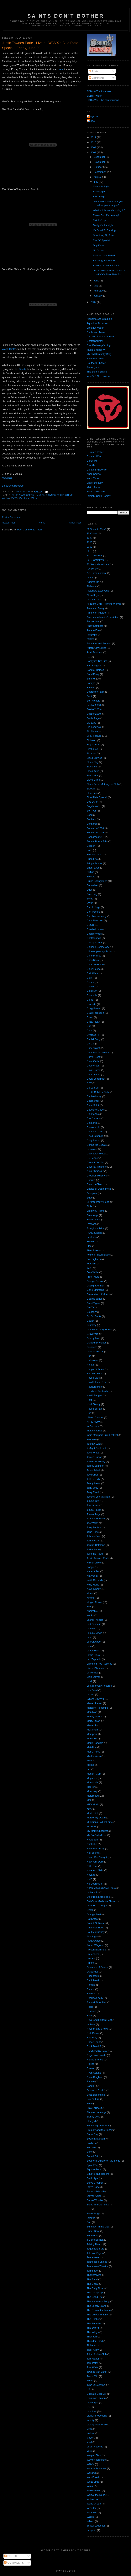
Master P (92, 1725)
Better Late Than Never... (107, 265)
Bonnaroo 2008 (95, 828)
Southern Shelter (96, 362)
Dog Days (98, 245)
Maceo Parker (94, 1703)
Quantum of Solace (97, 1967)
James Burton (94, 1457)
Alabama (92, 586)
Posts (93, 71)
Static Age (92, 2178)
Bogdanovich (94, 806)
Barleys (91, 683)
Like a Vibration (95, 1668)
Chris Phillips (94, 955)
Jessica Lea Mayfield (98, 1496)
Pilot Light (92, 1936)
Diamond (92, 1122)
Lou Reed (92, 1690)
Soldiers (91, 2143)
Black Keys (93, 771)
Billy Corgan (93, 744)
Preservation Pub (96, 1949)
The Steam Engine (97, 371)
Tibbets (91, 2345)
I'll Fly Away (93, 1421)
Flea (89, 1246)
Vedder (91, 2433)
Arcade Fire (93, 630)
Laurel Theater (95, 1619)
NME (89, 1879)
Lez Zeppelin (94, 1659)
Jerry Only (92, 1487)
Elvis (89, 1206)
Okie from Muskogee (98, 1896)
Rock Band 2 (94, 2046)
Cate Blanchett (95, 920)
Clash (90, 977)
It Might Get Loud (96, 1448)
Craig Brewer (94, 1008)
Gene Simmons (95, 1289)
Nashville (92, 1844)
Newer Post (8, 522)
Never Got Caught (97, 1857)
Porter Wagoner (95, 1945)
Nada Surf (92, 1839)
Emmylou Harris (95, 1210)
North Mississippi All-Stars (101, 1887)
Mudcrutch (92, 1813)
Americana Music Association (103, 617)
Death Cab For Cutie (98, 1092)
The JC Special (101, 240)
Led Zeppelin (94, 1624)
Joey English (94, 1527)
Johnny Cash (94, 1536)
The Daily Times (96, 2288)
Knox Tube (93, 478)
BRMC (90, 872)
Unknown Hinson (96, 2398)
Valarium (91, 2411)
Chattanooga (94, 938)
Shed (89, 2103)
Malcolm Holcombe (97, 1707)
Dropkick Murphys (97, 1175)
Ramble (91, 1984)
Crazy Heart (93, 1021)
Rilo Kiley (92, 2037)
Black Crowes (94, 757)
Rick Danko (93, 2033)
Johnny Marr (94, 1540)
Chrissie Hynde (95, 964)
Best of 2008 (94, 705)
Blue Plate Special (24, 495)
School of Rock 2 (96, 2090)
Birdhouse (92, 749)
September (100, 171)
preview (91, 1958)
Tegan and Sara (95, 2248)
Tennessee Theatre (97, 2266)
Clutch (90, 986)
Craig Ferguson (95, 1012)
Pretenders (93, 1954)
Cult (89, 1026)
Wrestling (92, 2512)
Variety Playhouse (97, 2424)
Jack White (93, 1452)
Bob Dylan (92, 801)
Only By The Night (97, 1905)
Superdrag (92, 2235)
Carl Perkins (93, 911)
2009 (94, 147)
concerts (91, 1004)
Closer (90, 982)
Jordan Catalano (96, 1545)
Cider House (94, 968)
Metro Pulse (93, 487)
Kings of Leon (94, 1602)
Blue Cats (92, 793)
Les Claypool (94, 1641)
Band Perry (93, 674)
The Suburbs (94, 2323)
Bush (89, 889)
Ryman (91, 2081)
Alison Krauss (94, 599)
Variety (90, 2420)
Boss (89, 850)
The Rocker (93, 2319)
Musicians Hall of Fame (100, 1822)
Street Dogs (93, 2213)
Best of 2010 (94, 713)
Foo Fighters (94, 1259)
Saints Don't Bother (65, 16)
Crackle (91, 465)
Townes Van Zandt (97, 2371)
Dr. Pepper (93, 1158)
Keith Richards (95, 1580)
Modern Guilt (94, 1773)
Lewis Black (93, 1655)
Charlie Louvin (95, 929)
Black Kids (92, 775)
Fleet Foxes (93, 1250)
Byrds (90, 898)
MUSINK (92, 1826)
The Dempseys (95, 2292)
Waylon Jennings (96, 2459)
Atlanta (90, 639)
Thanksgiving (94, 2274)
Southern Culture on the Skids (103, 2160)
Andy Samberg (95, 625)
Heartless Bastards (97, 1391)
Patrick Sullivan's (96, 1923)
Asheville (92, 634)
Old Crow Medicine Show (101, 1901)
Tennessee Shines (97, 2261)
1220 (89, 537)
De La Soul (93, 1087)
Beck (89, 696)
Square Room (94, 2169)
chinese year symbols (99, 951)
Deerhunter (93, 1100)
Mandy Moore (94, 1716)
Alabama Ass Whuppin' (99, 318)
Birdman (91, 753)
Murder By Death (96, 1817)
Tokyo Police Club (97, 2354)
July (96, 182)
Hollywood (93, 116)
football (91, 1263)
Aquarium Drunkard (97, 323)
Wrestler (91, 2508)
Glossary (92, 1311)
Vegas (91, 120)
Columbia (92, 995)
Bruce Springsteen (97, 881)
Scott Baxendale (96, 2094)
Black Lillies (93, 779)
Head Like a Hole (96, 1382)
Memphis (92, 1734)
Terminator (92, 2270)
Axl (88, 656)
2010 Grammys (95, 559)
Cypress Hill (93, 1034)
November (100, 161)
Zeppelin (91, 2530)
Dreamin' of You (95, 1162)
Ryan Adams (94, 2072)
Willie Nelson (94, 2490)
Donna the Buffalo (97, 1144)
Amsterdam (93, 621)
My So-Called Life (97, 1835)
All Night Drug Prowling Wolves (104, 603)
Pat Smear (92, 1918)
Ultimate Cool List (96, 2393)
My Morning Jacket (97, 1830)
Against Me (93, 581)
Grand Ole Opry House (99, 1329)
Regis (90, 2006)
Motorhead (93, 1795)
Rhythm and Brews (97, 2028)
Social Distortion (96, 2138)
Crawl (90, 1017)
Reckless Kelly (95, 1997)
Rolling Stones (95, 2059)
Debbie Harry (94, 1096)
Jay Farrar (92, 1474)
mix (89, 1769)
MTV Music (93, 1804)
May (96, 285)
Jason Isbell (93, 1470)
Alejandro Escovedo (98, 590)
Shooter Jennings (96, 2112)
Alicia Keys (93, 595)
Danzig (90, 1043)
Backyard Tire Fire (97, 661)
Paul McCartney (95, 1932)
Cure (89, 1030)
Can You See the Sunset (100, 336)
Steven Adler (94, 2195)
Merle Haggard (95, 1742)
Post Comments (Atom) (30, 529)
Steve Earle (93, 2187)
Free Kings (99, 196)
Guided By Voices (97, 1342)
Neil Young (93, 1852)
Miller (90, 1760)
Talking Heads (94, 2244)
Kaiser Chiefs (94, 1562)
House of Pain (94, 1408)
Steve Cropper (95, 2182)
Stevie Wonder (95, 2200)
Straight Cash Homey (99, 495)
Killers (90, 1593)
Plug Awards (94, 1940)
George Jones (94, 1298)
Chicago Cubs (94, 942)
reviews (91, 2024)
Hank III (91, 1364)
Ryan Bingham (95, 2077)
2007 (94, 302)
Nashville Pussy (95, 1848)
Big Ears (91, 722)
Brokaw (91, 876)
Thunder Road (95, 2341)
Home (42, 522)
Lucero (90, 1694)
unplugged (92, 2402)
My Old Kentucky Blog (99, 354)
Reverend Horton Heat (99, 2020)
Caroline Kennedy (97, 916)
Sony (89, 2151)
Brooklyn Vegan (95, 327)
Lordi (89, 1681)
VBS (89, 2429)
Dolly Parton (93, 1140)
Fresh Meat (93, 1276)
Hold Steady (93, 1404)
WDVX (14, 498)
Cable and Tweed (96, 332)
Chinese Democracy (98, 946)
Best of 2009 (94, 709)
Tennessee (93, 2257)
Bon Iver (91, 810)
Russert (91, 2068)
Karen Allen (93, 1571)
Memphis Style (101, 186)
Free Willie (92, 1272)
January (98, 295)
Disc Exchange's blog (99, 345)
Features (92, 1237)
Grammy (91, 1325)
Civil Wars (92, 973)
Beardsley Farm (95, 691)
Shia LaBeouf (94, 2107)
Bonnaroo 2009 (95, 832)
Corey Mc (92, 460)
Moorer (91, 1786)
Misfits (90, 1764)
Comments (96, 77)
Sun (89, 2222)
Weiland (91, 2472)
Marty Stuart (93, 1720)
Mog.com (92, 1778)
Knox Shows (94, 473)
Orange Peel (94, 1914)
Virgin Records (95, 2446)
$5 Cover (92, 533)
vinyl (89, 2442)
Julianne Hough (95, 1553)
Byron (90, 902)
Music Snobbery (96, 349)
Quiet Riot (92, 1971)
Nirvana (91, 1874)
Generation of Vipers (98, 1294)
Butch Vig (92, 894)
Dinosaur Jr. (93, 1127)
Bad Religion (94, 665)
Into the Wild (94, 1443)
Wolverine (92, 2499)
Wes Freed (93, 2477)
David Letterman (96, 1078)
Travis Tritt (92, 2376)
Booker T (92, 845)
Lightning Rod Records (99, 1663)
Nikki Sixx (92, 1866)
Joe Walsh (92, 1523)
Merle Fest (92, 1738)
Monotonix (92, 1782)
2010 (94, 142)
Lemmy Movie (94, 1633)
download (92, 1149)
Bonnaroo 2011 (95, 836)
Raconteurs (93, 1975)
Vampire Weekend (97, 2415)
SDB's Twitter (94, 95)
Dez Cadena (94, 1118)
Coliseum (92, 990)
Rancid (90, 1989)
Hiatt (89, 1399)
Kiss (89, 1606)
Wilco (90, 2486)
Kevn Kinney (94, 1588)
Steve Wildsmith (96, 491)
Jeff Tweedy (93, 1479)
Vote (89, 2450)
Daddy (22, 369)
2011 (94, 137)
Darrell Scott (94, 1056)
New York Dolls (95, 1861)
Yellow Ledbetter (96, 2525)
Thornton (92, 2336)
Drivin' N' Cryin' (95, 1171)
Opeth (90, 1910)
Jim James (93, 1505)
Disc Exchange (95, 1136)
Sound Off (92, 2156)
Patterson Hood (95, 1927)
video (90, 2437)
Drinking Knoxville (97, 469)
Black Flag (92, 762)
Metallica (92, 1747)
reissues (91, 2011)
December (100, 156)
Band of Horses (95, 669)
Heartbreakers (94, 1386)
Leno (89, 1637)
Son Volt (91, 2147)
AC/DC (90, 577)
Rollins (90, 2063)
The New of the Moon (99, 2310)
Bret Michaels (94, 854)
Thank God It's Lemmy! (106, 215)
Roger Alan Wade (96, 2055)
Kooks (90, 1615)
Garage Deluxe (95, 1281)
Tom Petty (92, 2362)
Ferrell (90, 1241)
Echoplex (92, 1193)
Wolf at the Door (96, 2494)
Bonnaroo (92, 823)
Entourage (92, 1215)
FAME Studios (94, 1232)
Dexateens (93, 1113)
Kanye (90, 1567)
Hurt (89, 1413)
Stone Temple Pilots (98, 2204)
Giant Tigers (93, 1303)
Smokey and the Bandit (100, 2129)
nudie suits (93, 1892)
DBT (89, 1083)
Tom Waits (92, 2367)
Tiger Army (93, 2349)
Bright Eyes (93, 867)
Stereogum (93, 367)
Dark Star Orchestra (98, 1052)
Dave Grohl (93, 1061)
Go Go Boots (94, 1316)
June (97, 280)
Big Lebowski (94, 726)
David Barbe (94, 1070)
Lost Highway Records (99, 1685)
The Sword (93, 2327)
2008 (94, 152)
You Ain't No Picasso (98, 376)
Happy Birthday (95, 1369)
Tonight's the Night (103, 225)
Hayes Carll (93, 1377)
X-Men (90, 2521)
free (89, 1268)
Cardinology (93, 907)
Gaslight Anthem (96, 1285)
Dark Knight (93, 1048)
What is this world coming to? (109, 210)
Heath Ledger (94, 1395)
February (99, 290)
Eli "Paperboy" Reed (98, 1201)
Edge (89, 1197)
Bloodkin (91, 788)
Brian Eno (92, 859)
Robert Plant (94, 2042)
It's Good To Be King (104, 230)
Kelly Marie (93, 1584)
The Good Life (94, 2297)
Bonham (91, 819)
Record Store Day (97, 2002)
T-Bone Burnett (95, 2239)
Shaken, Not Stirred (104, 255)
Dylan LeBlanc (95, 1184)
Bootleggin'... (100, 191)
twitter (90, 2380)
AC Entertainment (97, 573)
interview (92, 1439)
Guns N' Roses (95, 1351)
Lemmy (91, 1628)
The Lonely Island (97, 2305)
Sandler (91, 2085)
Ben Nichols (93, 700)
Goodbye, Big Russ (103, 235)
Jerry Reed (93, 1492)
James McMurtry (96, 1461)
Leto (89, 1646)
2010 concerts (94, 555)
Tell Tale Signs (95, 2253)
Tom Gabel (93, 2358)
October (98, 166)
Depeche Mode (95, 1109)
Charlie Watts (94, 933)
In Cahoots (93, 1426)
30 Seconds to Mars (98, 564)
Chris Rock (93, 960)
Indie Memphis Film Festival (102, 1435)
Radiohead (93, 1980)
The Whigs (93, 2332)
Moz (89, 1800)
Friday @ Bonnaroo (104, 260)
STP (89, 2209)
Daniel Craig (94, 1039)
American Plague (96, 612)
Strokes (91, 2217)
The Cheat (92, 2283)
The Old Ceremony (97, 2314)
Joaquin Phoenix (96, 1518)
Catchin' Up (99, 220)
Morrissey (92, 1791)
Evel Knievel (94, 1219)
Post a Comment (11, 517)
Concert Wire (94, 456)
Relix (89, 2015)
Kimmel (91, 1597)
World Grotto (9, 349)
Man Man (92, 1712)
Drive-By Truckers (97, 1166)
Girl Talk (91, 1307)
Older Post (75, 522)
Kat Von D (92, 1575)
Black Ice (92, 766)
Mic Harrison (94, 1756)
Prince (90, 1962)
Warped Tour (94, 2455)
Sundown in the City (98, 2226)
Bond (89, 814)
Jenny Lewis (94, 1483)
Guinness (92, 1347)
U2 (88, 2389)
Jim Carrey (93, 1500)
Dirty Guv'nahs (95, 1131)
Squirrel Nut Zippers (98, 2173)
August (98, 177)
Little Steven (94, 1676)
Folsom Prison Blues (98, 1254)
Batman (91, 687)
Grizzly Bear (93, 1338)
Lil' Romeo (92, 1672)
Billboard (92, 740)
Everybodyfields (95, 1228)
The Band (92, 2279)
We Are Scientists (96, 2468)
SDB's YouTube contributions (103, 100)
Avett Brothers (94, 652)
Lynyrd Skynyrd (95, 1698)
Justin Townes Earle (50, 495)
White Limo (93, 2481)
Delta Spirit (93, 1105)
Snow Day (92, 2134)
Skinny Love (93, 2116)
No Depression (95, 1883)
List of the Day (95, 482)
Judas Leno (93, 1549)
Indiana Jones (94, 1430)
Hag (89, 1355)
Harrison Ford (94, 1373)
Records (13, 485)
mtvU (89, 1808)
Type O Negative (96, 2384)
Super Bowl (93, 2231)
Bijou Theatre (94, 735)
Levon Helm (93, 1650)
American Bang (95, 608)
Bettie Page (93, 718)
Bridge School (94, 863)
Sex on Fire (93, 2099)
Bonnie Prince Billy (97, 841)
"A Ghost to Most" (96, 529)
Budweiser (92, 885)
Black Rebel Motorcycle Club (103, 784)
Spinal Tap (92, 2165)
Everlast (91, 1223)
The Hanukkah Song (98, 2301)
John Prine (93, 1531)
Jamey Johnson (95, 1465)
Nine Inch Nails (95, 1870)
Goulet (90, 1320)
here (60, 69)
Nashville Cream (96, 358)
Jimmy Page (94, 1514)
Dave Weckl (93, 1065)
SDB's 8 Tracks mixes (99, 91)
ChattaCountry (95, 340)
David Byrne (93, 1074)
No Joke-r (98, 250)
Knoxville (92, 1610)
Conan (90, 999)
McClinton (92, 1729)
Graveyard (92, 1333)
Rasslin (91, 1993)
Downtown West (96, 1153)
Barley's (91, 678)
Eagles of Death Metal (99, 1188)
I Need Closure (95, 1417)
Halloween (92, 1360)
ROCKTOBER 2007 (98, 2050)
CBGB (90, 924)
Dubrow (91, 1180)
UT (88, 2407)
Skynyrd (91, 2121)
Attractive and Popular (99, 643)
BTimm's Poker (95, 452)
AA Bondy (92, 568)
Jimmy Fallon (94, 1509)
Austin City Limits (96, 647)
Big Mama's (93, 731)
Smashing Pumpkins (98, 2125)
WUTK (90, 2516)
